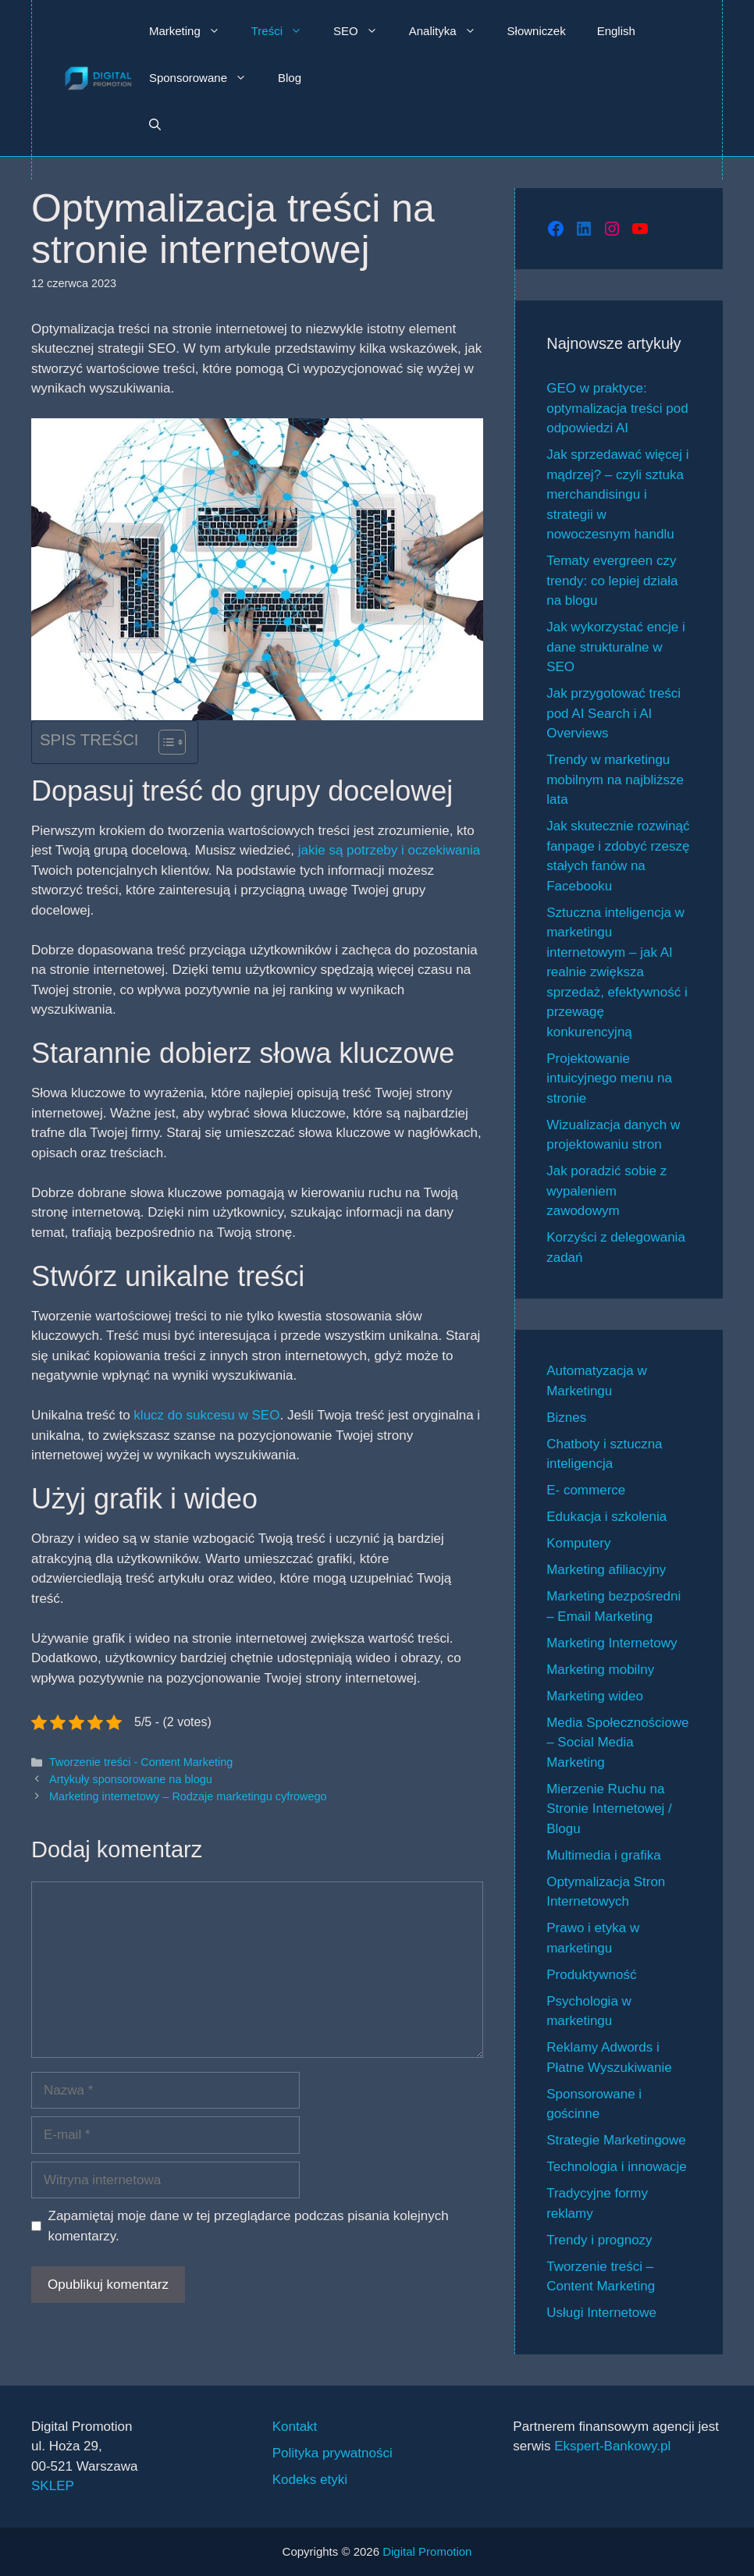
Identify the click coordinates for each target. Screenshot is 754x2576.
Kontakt (295, 2426)
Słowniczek (536, 30)
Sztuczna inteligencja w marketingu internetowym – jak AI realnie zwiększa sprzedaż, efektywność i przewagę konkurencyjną (616, 972)
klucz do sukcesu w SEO (205, 1415)
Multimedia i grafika (603, 1855)
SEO (363, 31)
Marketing (192, 31)
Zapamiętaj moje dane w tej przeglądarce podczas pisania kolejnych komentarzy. (248, 2226)
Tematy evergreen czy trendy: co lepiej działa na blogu (612, 580)
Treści (284, 31)
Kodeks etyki (309, 2479)
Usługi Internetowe (601, 2312)
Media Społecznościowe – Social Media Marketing (617, 1742)
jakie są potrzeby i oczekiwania (387, 850)
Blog (289, 77)
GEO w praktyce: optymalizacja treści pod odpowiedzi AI (617, 408)
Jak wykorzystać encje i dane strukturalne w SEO (615, 647)
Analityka (450, 31)
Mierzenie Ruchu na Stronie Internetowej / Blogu (609, 1809)
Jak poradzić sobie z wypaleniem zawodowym (606, 1191)
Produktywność (591, 1974)
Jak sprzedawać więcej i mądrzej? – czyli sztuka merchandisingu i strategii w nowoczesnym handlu (617, 494)
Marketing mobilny (600, 1669)
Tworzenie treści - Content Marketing (141, 1762)
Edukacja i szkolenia (606, 1516)
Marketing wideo (594, 1696)
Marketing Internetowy (611, 1643)
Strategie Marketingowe (616, 2140)
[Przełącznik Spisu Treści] (164, 742)
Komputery (578, 1543)
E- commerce (585, 1490)
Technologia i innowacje (616, 2166)
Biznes (566, 1417)
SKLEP (52, 2485)
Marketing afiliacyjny (606, 1569)
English (616, 30)
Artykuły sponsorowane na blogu (130, 1779)
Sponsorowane (205, 78)
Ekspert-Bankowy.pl (612, 2446)
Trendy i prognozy (599, 2240)
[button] (154, 124)
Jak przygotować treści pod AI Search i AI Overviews (613, 713)
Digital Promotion (426, 2551)
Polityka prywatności (332, 2453)
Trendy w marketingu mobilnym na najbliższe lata (615, 779)
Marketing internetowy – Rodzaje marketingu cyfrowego (188, 1796)
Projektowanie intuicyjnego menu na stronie (609, 1078)
